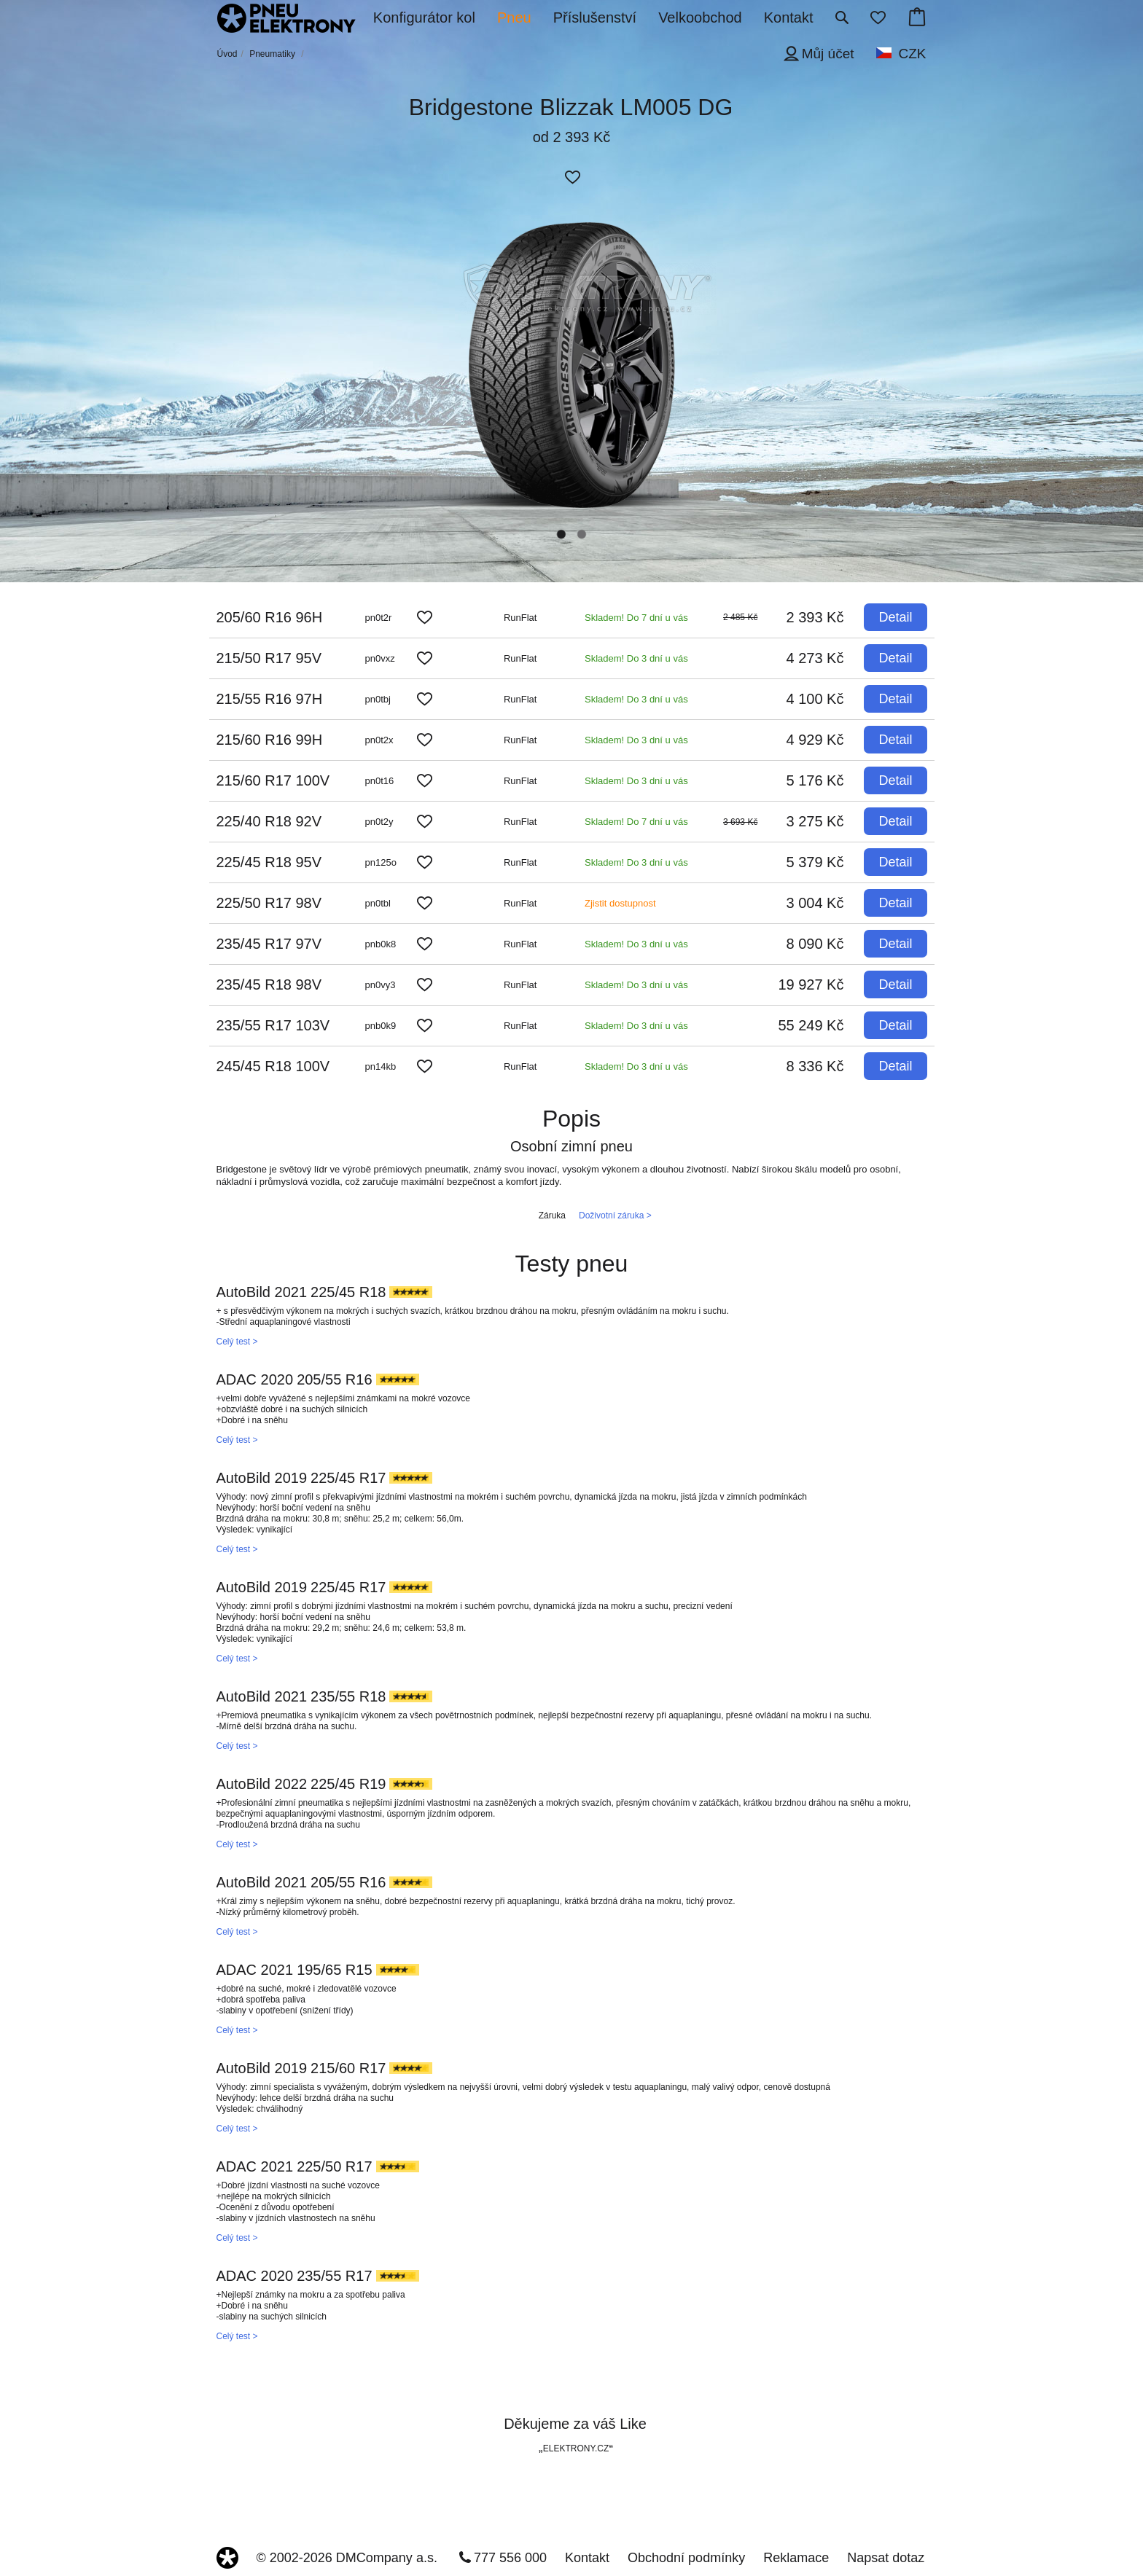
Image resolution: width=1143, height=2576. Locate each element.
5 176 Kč (815, 780)
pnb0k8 (381, 944)
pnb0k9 (381, 1025)
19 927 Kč (810, 984)
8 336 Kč (815, 1066)
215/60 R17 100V (273, 780)
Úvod (227, 54)
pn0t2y (379, 821)
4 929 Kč (815, 740)
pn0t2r (378, 617)
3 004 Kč (815, 903)
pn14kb (381, 1066)
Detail (895, 617)
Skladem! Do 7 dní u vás (636, 617)
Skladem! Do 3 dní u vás (636, 658)
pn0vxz (380, 658)
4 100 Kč (815, 699)
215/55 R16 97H (269, 699)
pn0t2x (379, 740)
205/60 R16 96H (269, 617)
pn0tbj (378, 699)
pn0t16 (379, 780)
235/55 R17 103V (273, 1025)
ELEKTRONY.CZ (576, 2448)
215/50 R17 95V (269, 658)
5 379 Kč (815, 862)
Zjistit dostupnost (620, 903)
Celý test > (237, 1341)
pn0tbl (378, 903)
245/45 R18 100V (273, 1066)
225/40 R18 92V (269, 821)
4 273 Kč (815, 658)
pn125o (381, 862)
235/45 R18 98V (269, 984)
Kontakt (587, 2557)
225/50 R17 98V (269, 903)
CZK (913, 53)
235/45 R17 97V (269, 944)
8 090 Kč (815, 944)
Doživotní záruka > (615, 1215)
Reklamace (796, 2557)
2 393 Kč (815, 617)
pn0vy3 (380, 984)
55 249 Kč (810, 1025)
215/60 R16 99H (269, 740)
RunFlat (520, 617)
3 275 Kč (815, 821)
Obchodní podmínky (686, 2557)
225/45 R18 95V (269, 862)
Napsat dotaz (885, 2557)
